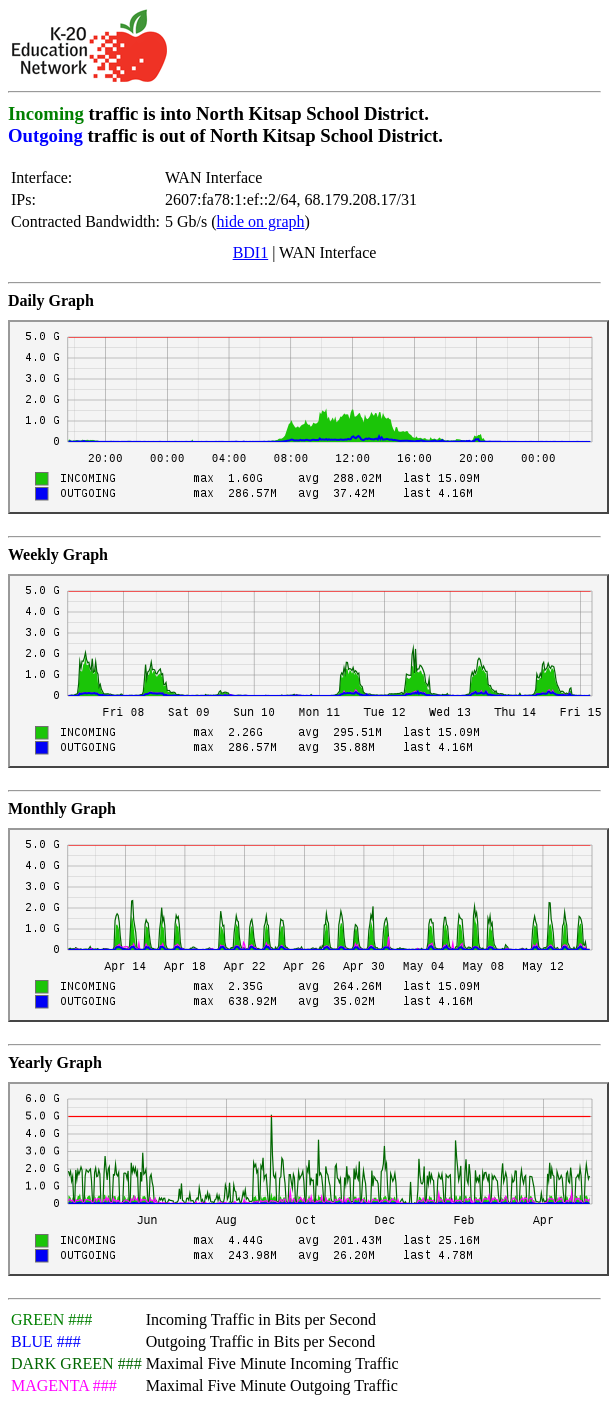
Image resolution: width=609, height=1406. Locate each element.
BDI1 (251, 252)
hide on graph (261, 221)
